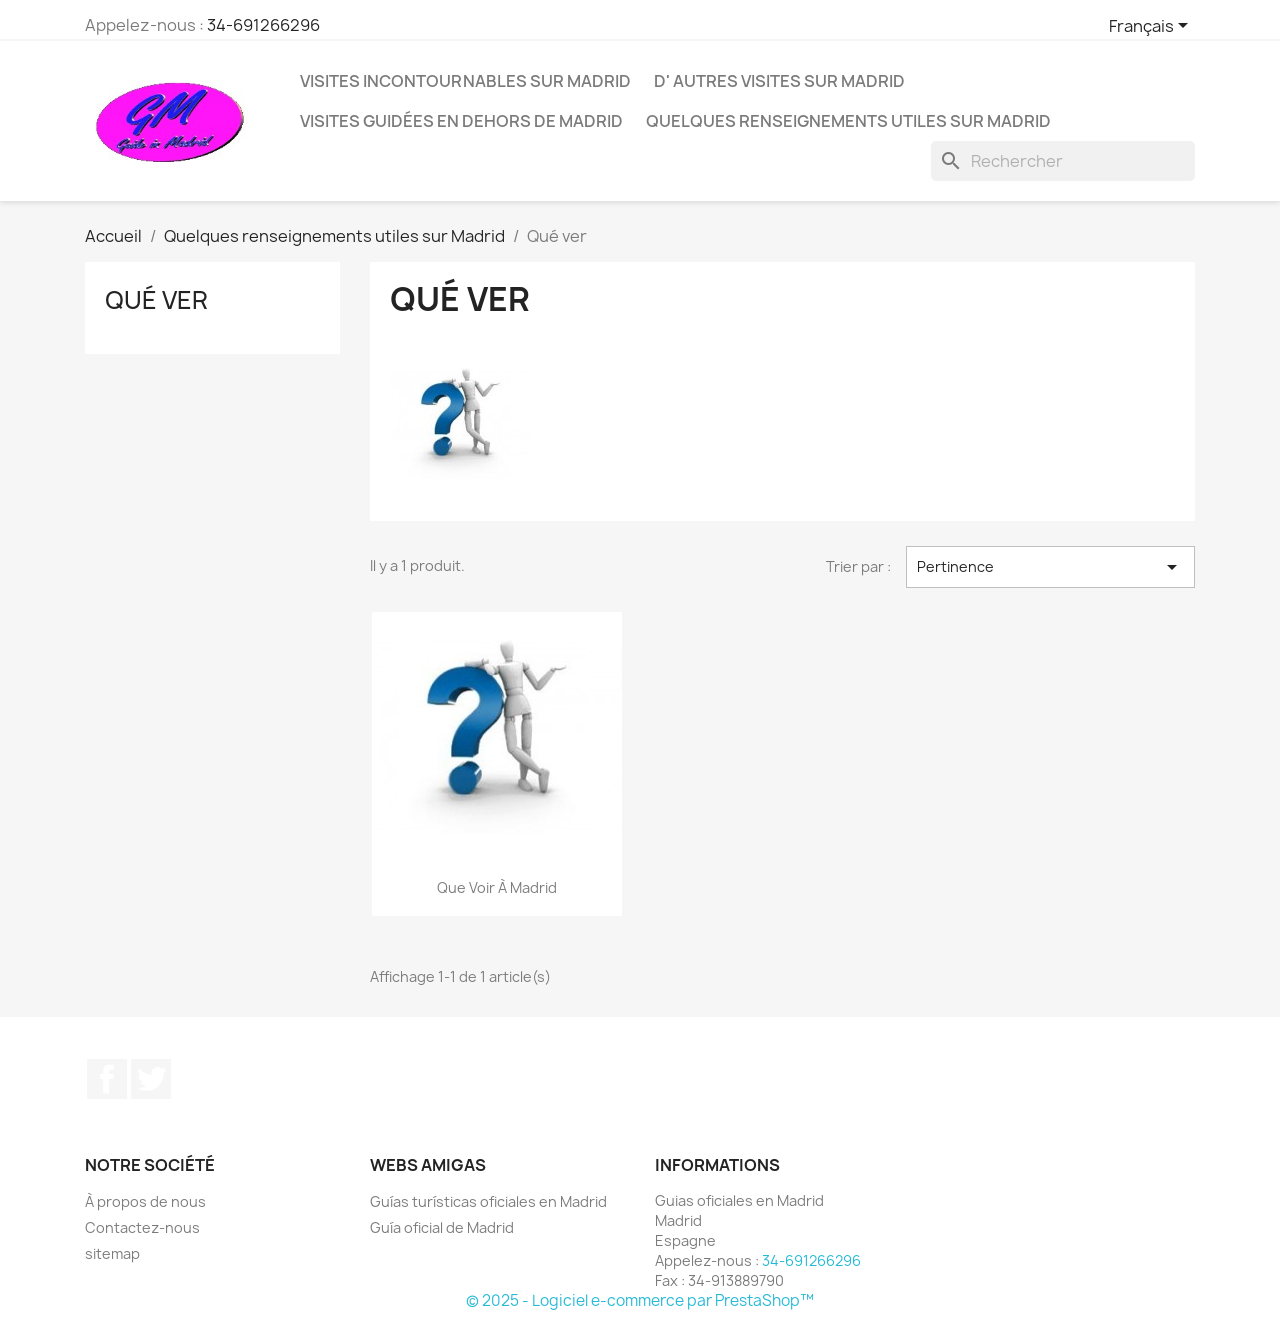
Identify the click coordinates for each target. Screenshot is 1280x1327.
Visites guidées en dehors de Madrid (461, 121)
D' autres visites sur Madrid (779, 81)
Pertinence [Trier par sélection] (1050, 567)
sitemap (112, 1253)
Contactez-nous (142, 1227)
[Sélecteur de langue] (1152, 27)
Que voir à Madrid (497, 887)
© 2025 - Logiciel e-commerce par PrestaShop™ (640, 1300)
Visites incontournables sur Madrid (465, 81)
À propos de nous (145, 1201)
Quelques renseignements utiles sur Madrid (848, 121)
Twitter (151, 1079)
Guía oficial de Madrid (442, 1227)
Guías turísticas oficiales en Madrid (488, 1201)
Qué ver (156, 300)
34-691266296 (263, 25)
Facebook (107, 1079)
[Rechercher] (1063, 161)
